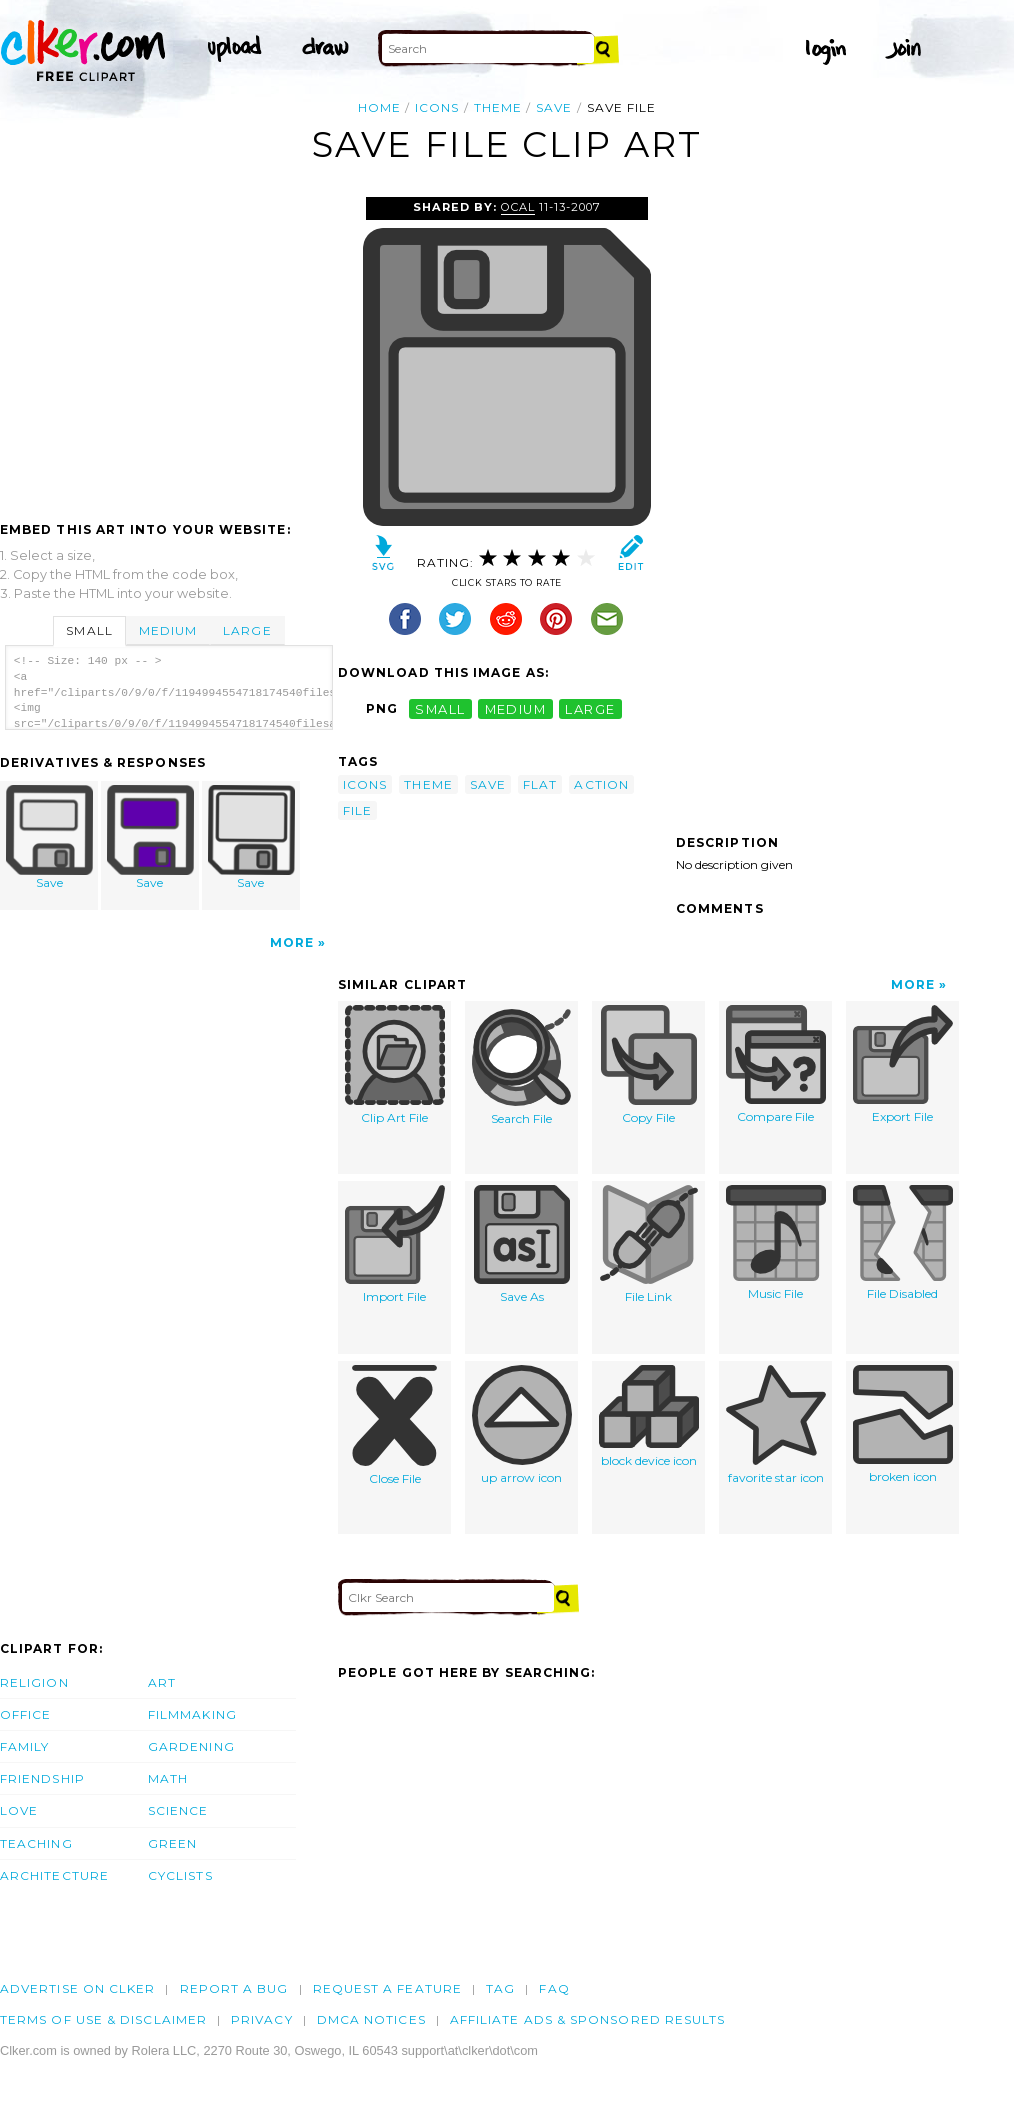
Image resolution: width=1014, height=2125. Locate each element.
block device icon (649, 1416)
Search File (522, 1065)
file (357, 810)
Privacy (262, 2019)
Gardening (191, 1746)
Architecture (54, 1875)
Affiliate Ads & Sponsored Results (588, 2019)
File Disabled (903, 1243)
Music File (776, 1243)
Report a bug (234, 1988)
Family (24, 1746)
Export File (903, 1064)
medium (516, 708)
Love (19, 1810)
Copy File (649, 1065)
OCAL (518, 207)
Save (50, 837)
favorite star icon (776, 1425)
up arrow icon (522, 1425)
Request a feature (387, 1988)
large (590, 708)
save (554, 107)
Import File (395, 1244)
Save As (522, 1244)
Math (168, 1778)
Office (25, 1714)
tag (500, 1988)
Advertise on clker (77, 1988)
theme (498, 107)
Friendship (42, 1778)
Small (89, 630)
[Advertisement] (168, 347)
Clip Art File (395, 1065)
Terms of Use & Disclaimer (103, 2019)
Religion (34, 1682)
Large (247, 630)
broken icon (903, 1424)
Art (162, 1682)
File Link (649, 1244)
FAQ (554, 1988)
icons (437, 107)
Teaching (36, 1843)
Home (379, 107)
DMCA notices (371, 2019)
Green (172, 1843)
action (601, 784)
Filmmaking (192, 1714)
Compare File (776, 1064)
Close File (394, 1425)
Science (178, 1810)
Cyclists (180, 1875)
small (440, 708)
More (292, 942)
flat (540, 784)
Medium (168, 630)
